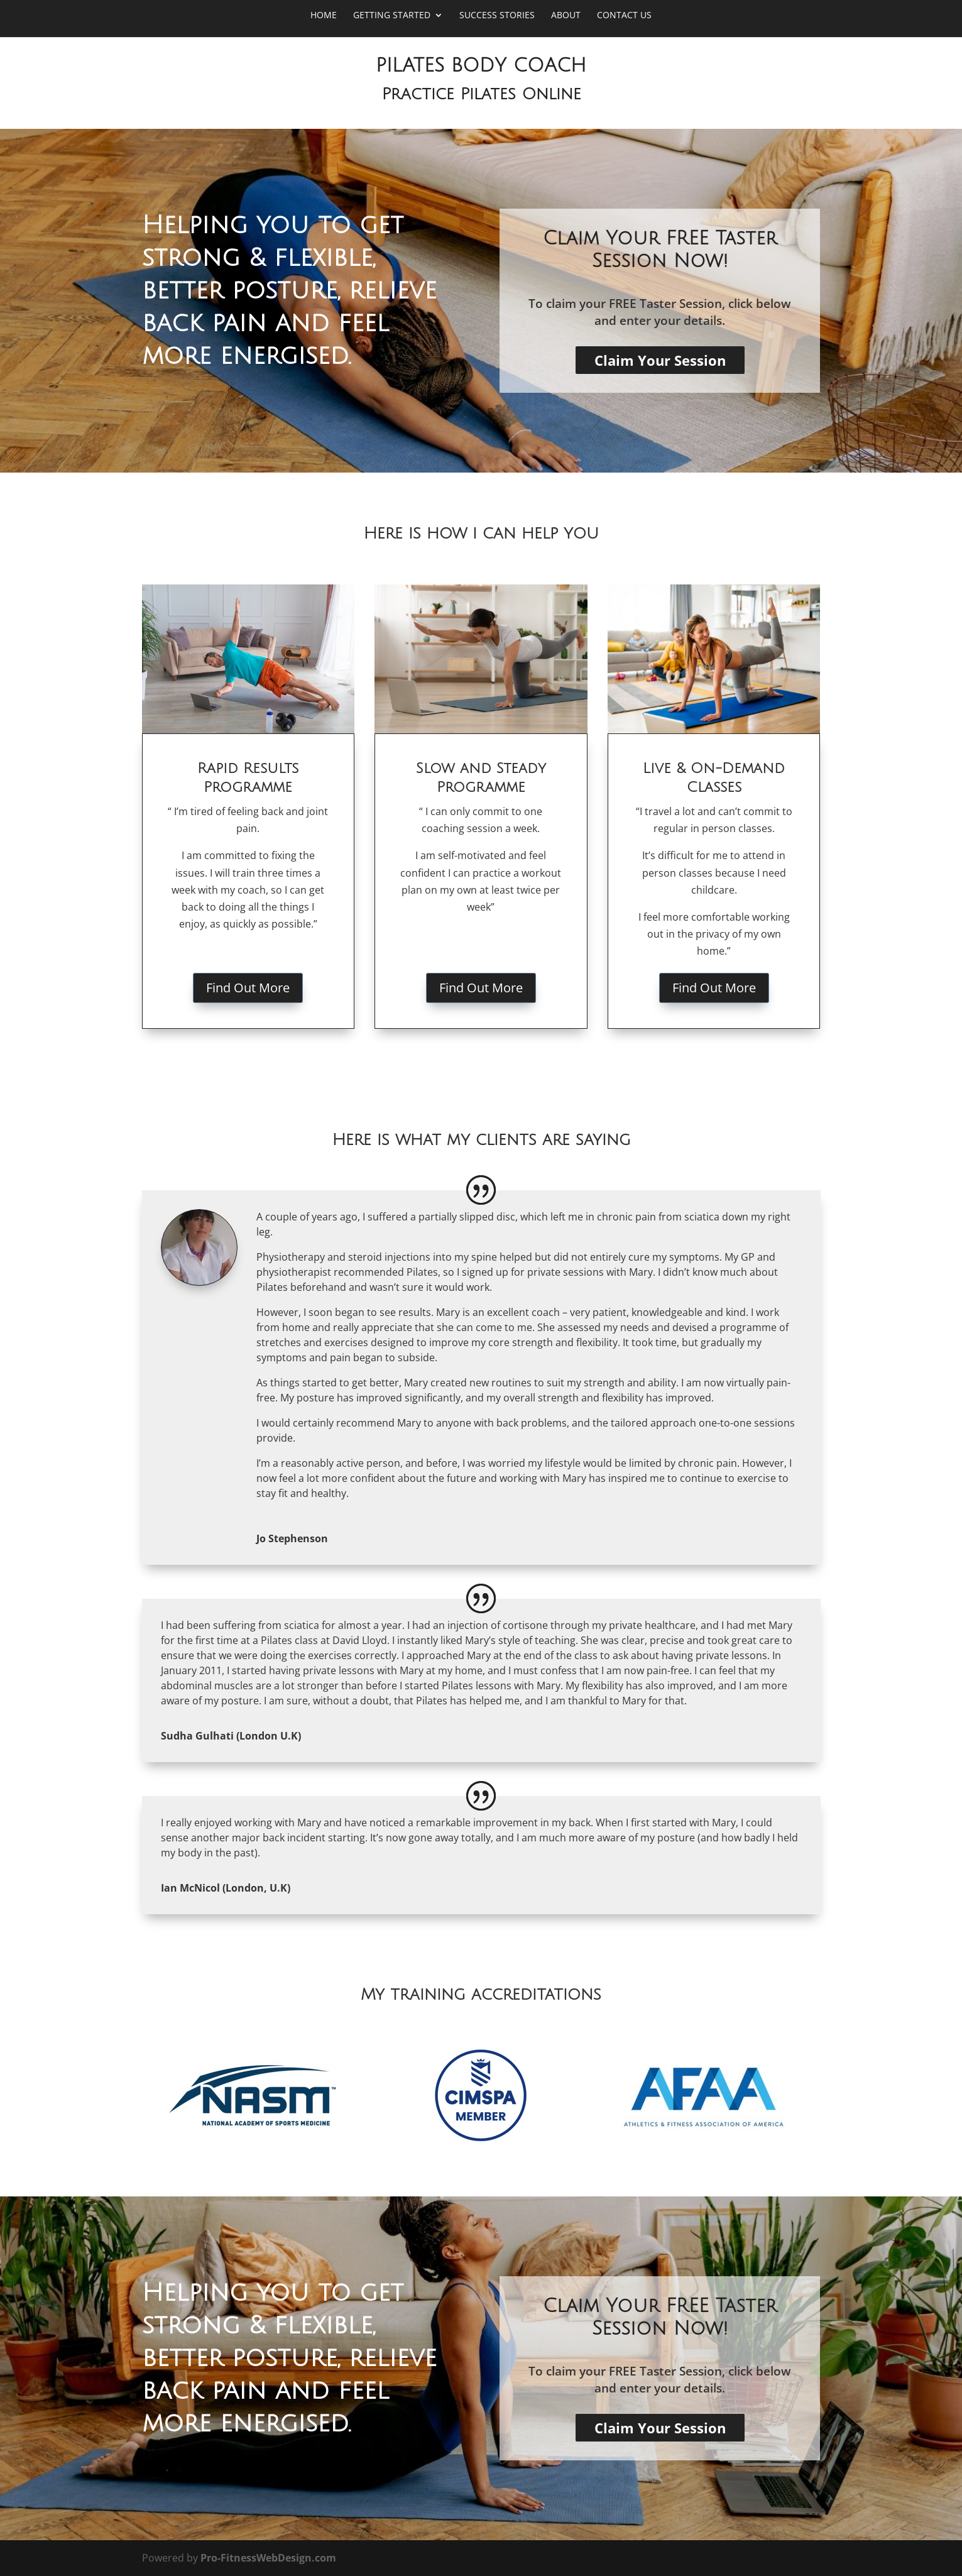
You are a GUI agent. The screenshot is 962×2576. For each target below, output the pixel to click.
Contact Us (624, 16)
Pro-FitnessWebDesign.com (268, 2558)
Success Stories (497, 16)
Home (323, 16)
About (566, 16)
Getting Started (391, 16)
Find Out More (248, 987)
